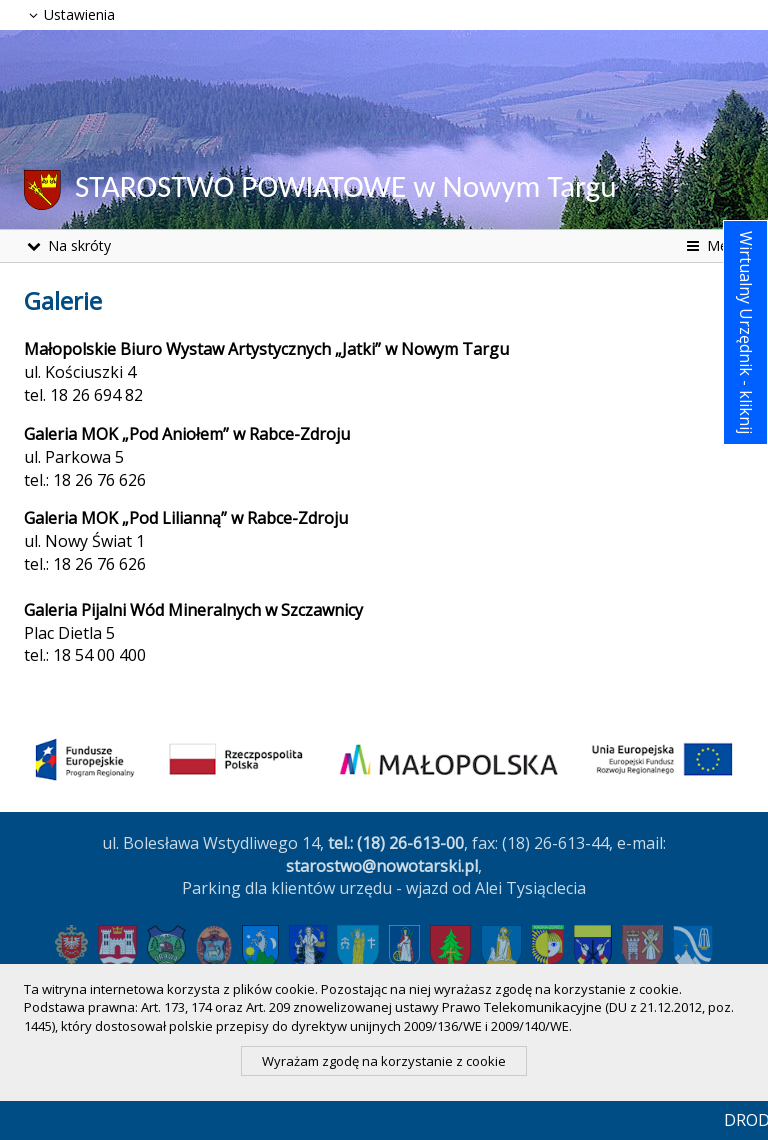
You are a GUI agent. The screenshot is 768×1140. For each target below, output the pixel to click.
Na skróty (67, 245)
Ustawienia (69, 14)
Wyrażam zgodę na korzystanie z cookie (384, 1061)
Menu (713, 245)
